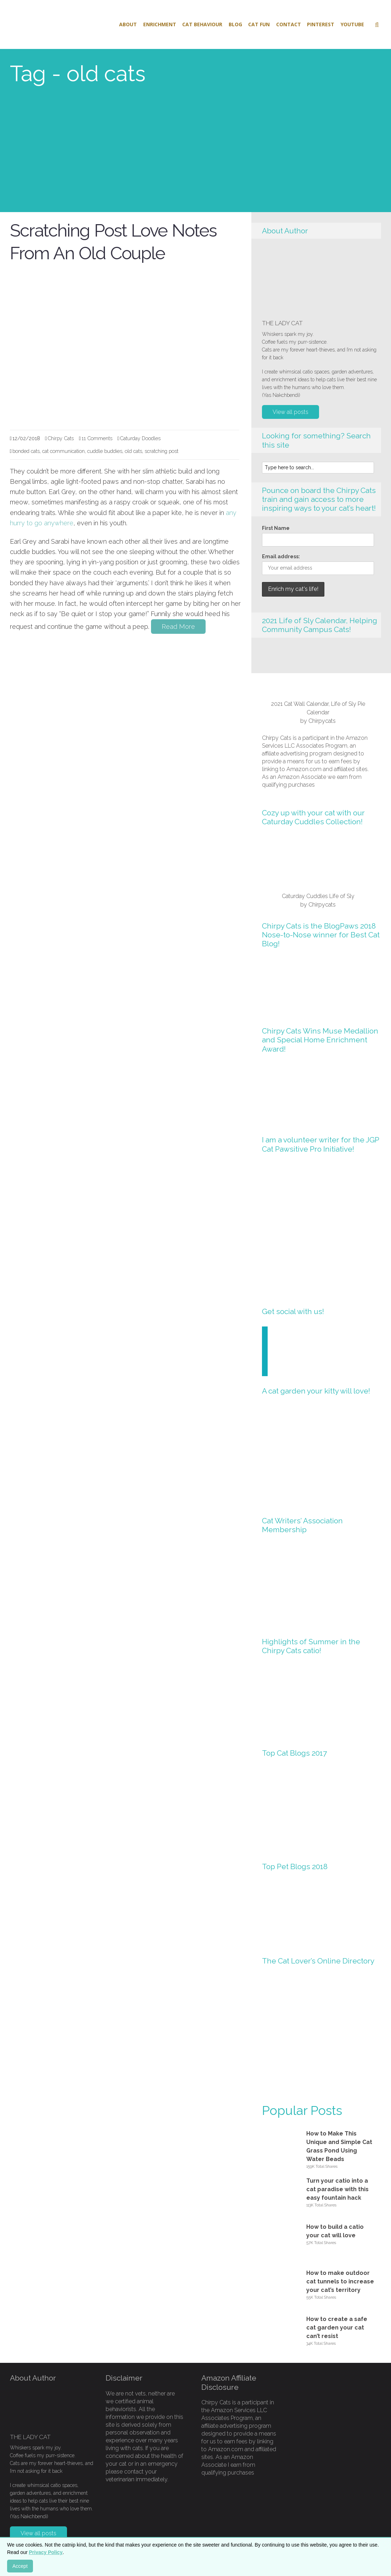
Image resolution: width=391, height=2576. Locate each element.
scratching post (161, 451)
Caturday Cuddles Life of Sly (318, 896)
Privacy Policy (45, 2552)
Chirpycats (322, 721)
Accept (20, 2566)
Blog (235, 24)
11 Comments (97, 438)
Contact (288, 24)
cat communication (63, 451)
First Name (276, 528)
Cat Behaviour (202, 24)
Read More (178, 626)
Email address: (281, 556)
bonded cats (26, 451)
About (128, 24)
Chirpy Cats (61, 438)
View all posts (290, 412)
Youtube (352, 24)
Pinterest (320, 24)
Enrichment (159, 24)
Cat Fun (259, 24)
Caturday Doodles (140, 438)
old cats (133, 451)
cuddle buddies (104, 451)
